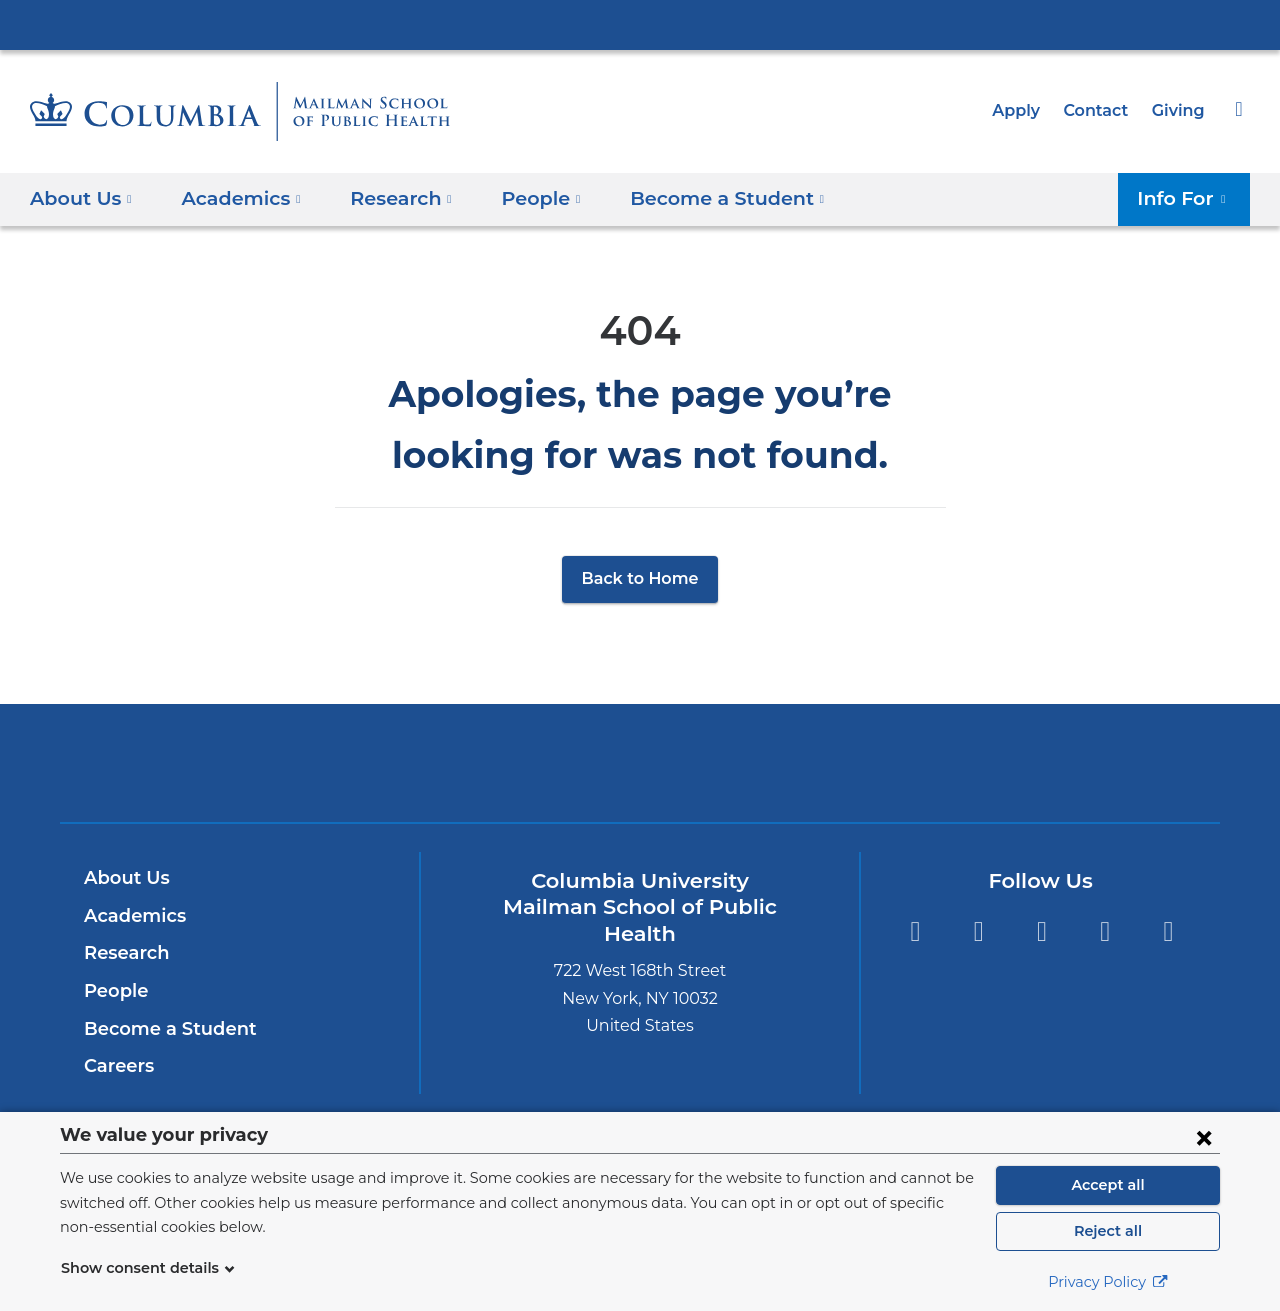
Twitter (914, 931)
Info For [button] (1187, 197)
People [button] (523, 197)
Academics (131, 916)
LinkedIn (1105, 931)
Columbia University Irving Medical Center (640, 24)
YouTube (1168, 931)
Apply (1025, 110)
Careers (117, 1066)
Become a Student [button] (698, 197)
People (113, 991)
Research (124, 953)
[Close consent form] (1204, 1137)
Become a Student (162, 1029)
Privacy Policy (1108, 1282)
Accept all (1108, 1185)
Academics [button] (234, 197)
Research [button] (389, 197)
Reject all (1107, 1231)
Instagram (1041, 931)
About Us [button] (81, 197)
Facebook (978, 931)
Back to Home (640, 578)
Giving (1180, 110)
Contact (1101, 110)
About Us (124, 878)
